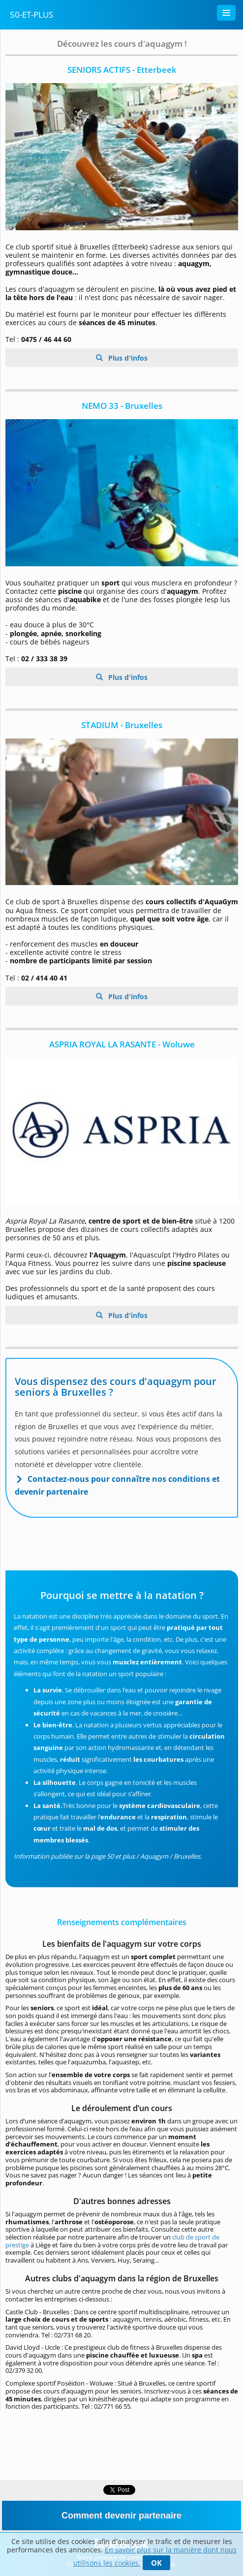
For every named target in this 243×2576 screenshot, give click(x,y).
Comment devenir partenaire (121, 2515)
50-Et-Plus (31, 14)
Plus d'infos (127, 358)
